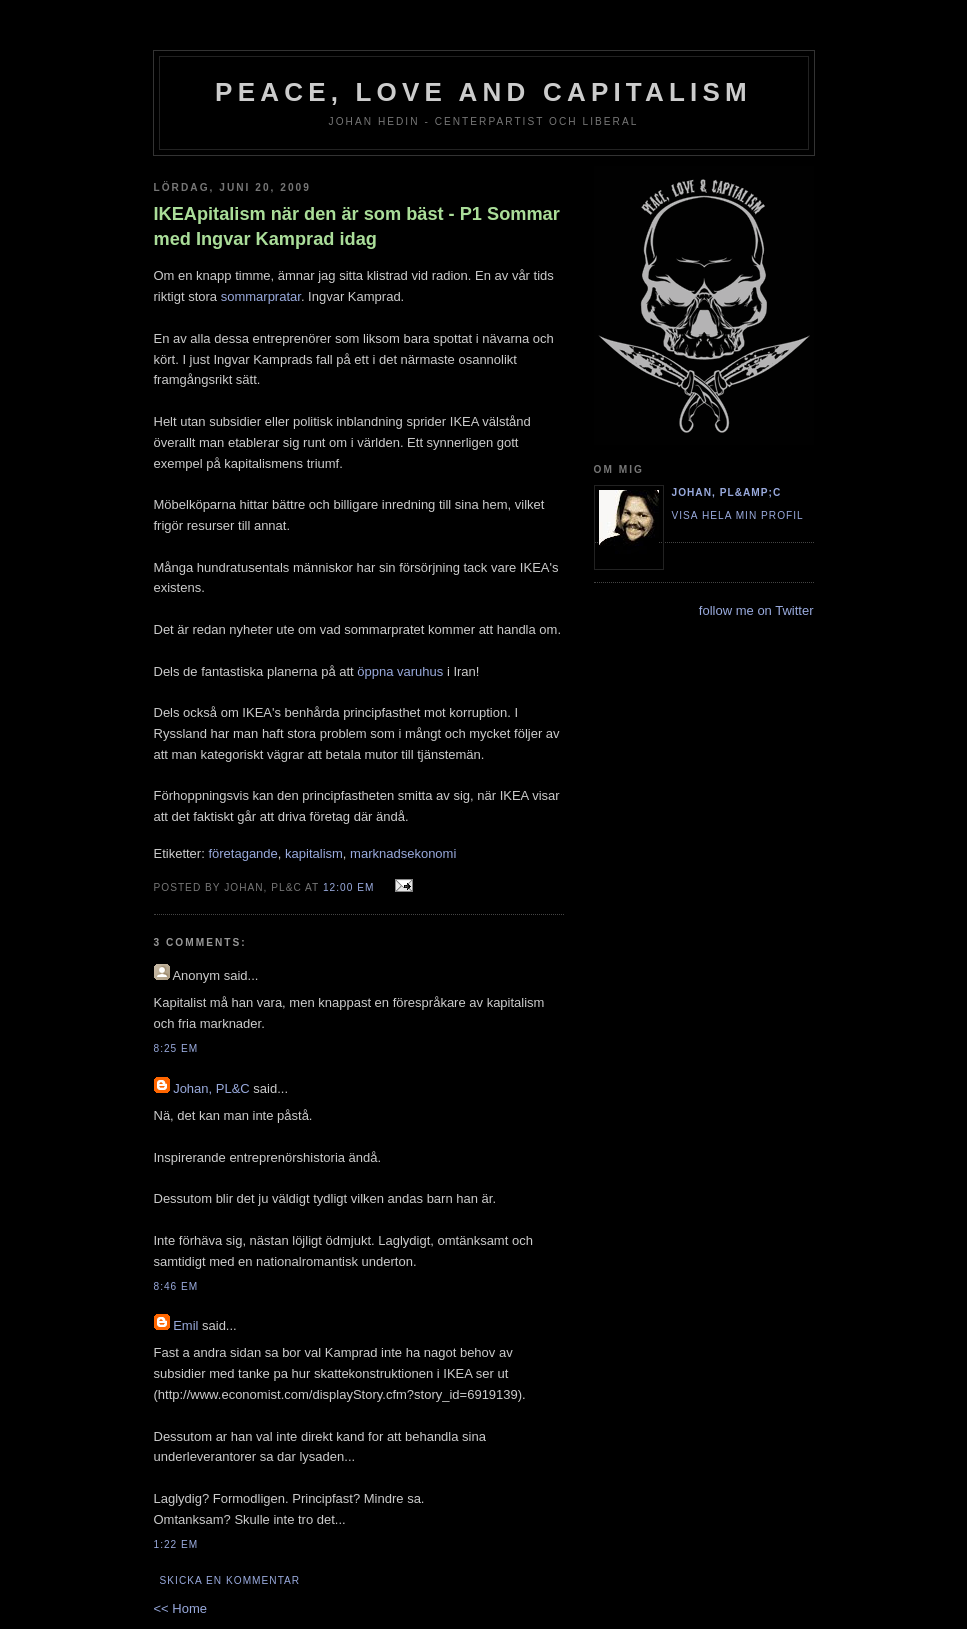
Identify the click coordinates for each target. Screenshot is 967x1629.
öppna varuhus (400, 671)
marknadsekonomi (403, 853)
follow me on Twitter (756, 610)
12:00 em (348, 887)
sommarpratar (261, 296)
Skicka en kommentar (230, 1580)
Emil (185, 1325)
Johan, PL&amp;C (727, 492)
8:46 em (176, 1286)
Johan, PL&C (211, 1088)
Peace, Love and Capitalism (483, 92)
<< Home (180, 1608)
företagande (242, 853)
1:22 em (176, 1544)
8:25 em (176, 1048)
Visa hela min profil (738, 515)
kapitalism (314, 853)
